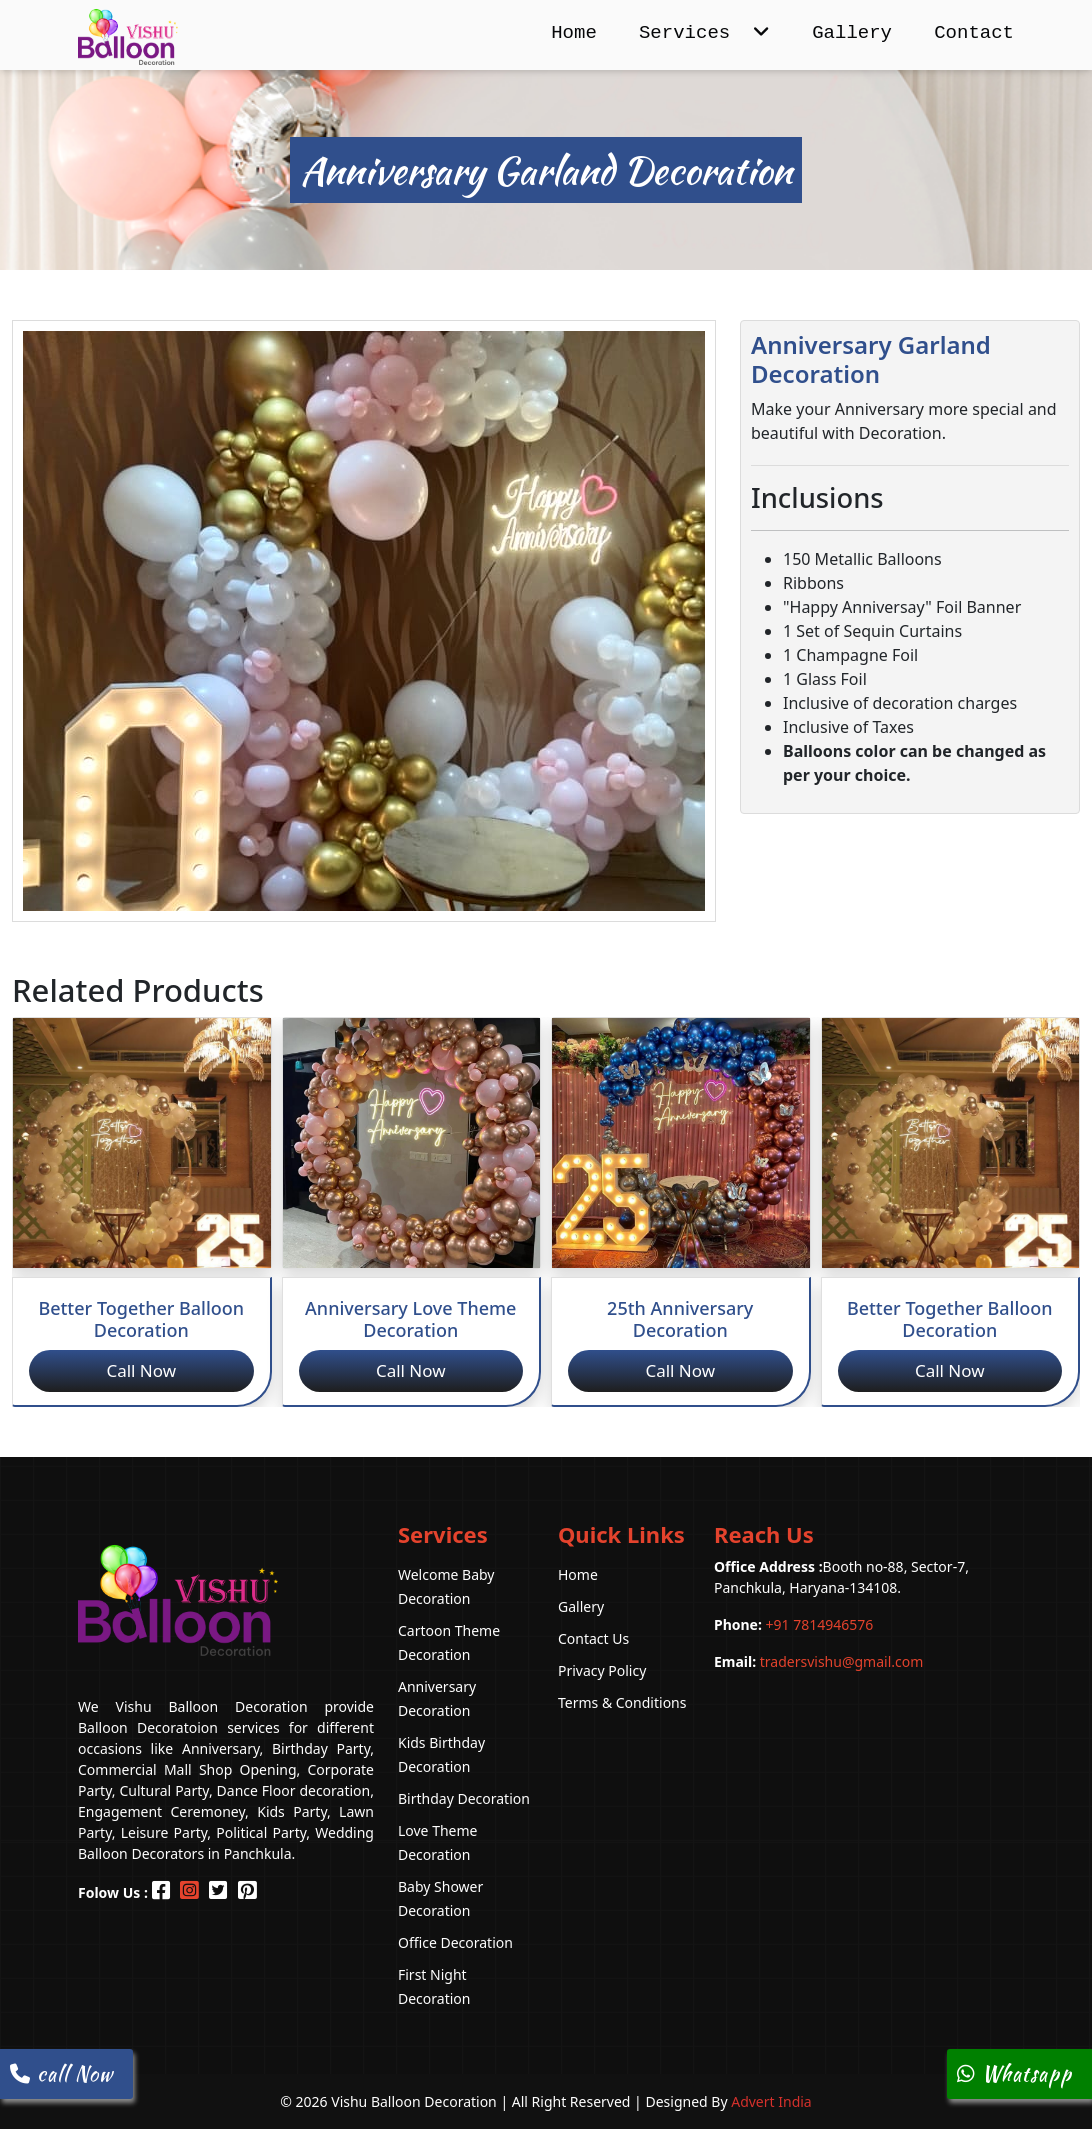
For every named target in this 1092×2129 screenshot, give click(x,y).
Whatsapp (1014, 2073)
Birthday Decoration (464, 1798)
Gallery (852, 33)
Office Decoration (455, 1942)
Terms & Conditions (622, 1702)
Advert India (771, 2101)
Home (574, 33)
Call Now (141, 1370)
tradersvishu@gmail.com (818, 1661)
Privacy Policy (602, 1670)
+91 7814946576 (793, 1624)
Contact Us (593, 1638)
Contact (974, 33)
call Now (61, 2073)
